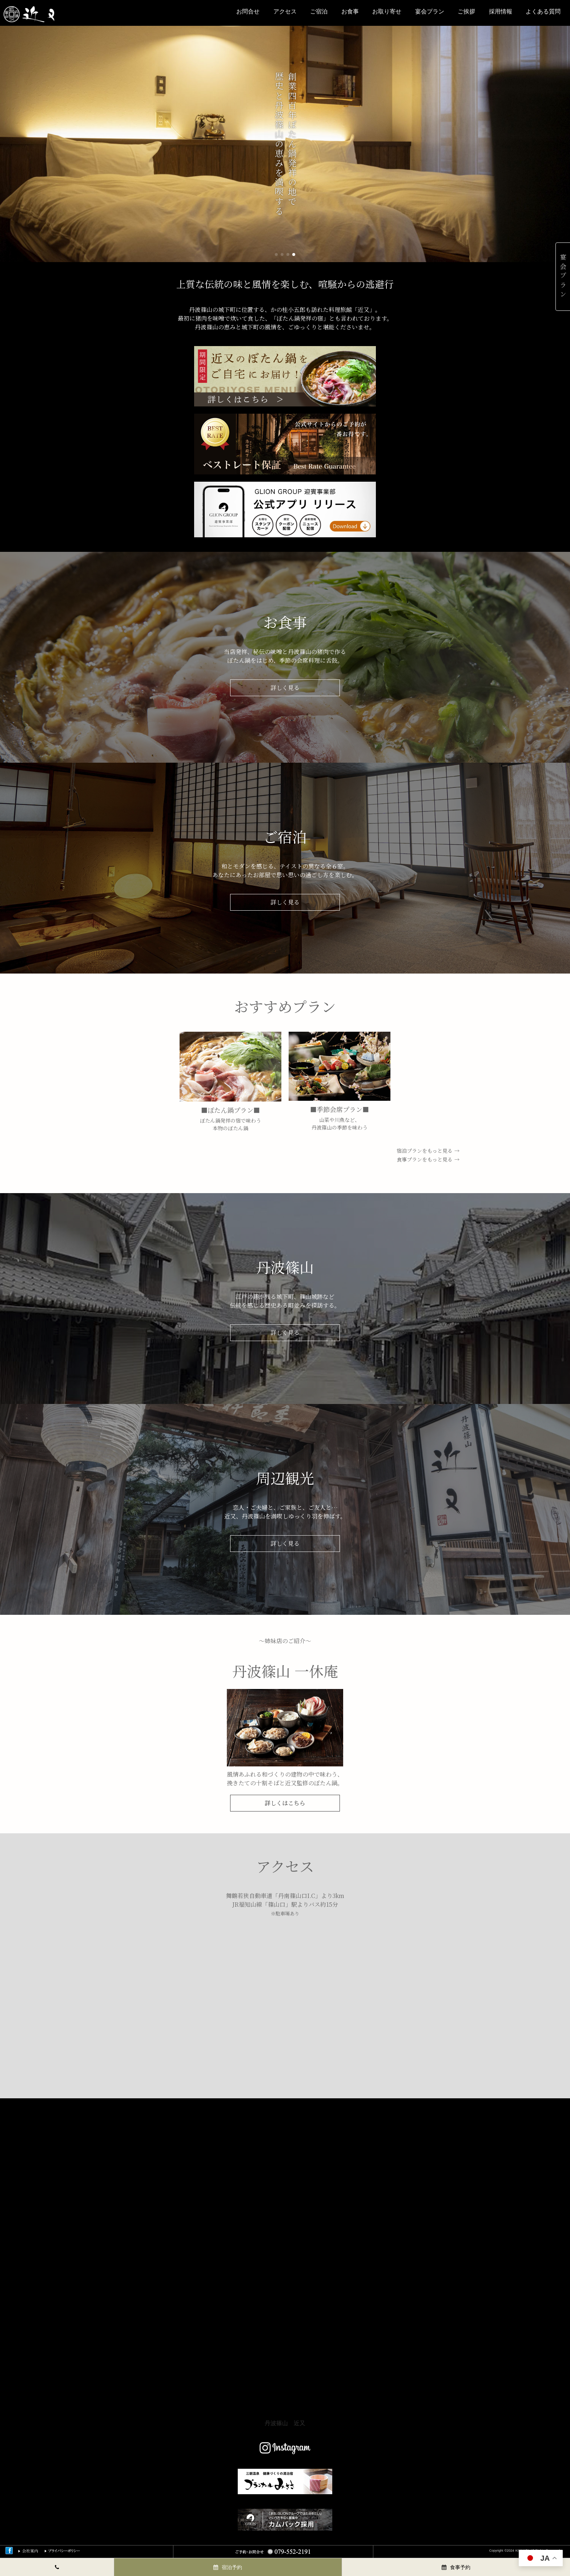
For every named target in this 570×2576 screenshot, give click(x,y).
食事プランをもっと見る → (428, 1159)
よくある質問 (543, 11)
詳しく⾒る (285, 687)
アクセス (285, 11)
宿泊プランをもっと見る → (428, 1150)
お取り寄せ (386, 11)
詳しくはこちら (285, 1803)
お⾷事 (350, 11)
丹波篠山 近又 (285, 2423)
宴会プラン (429, 11)
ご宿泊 (319, 11)
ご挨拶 (466, 11)
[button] (276, 254)
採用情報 (500, 11)
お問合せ (248, 11)
